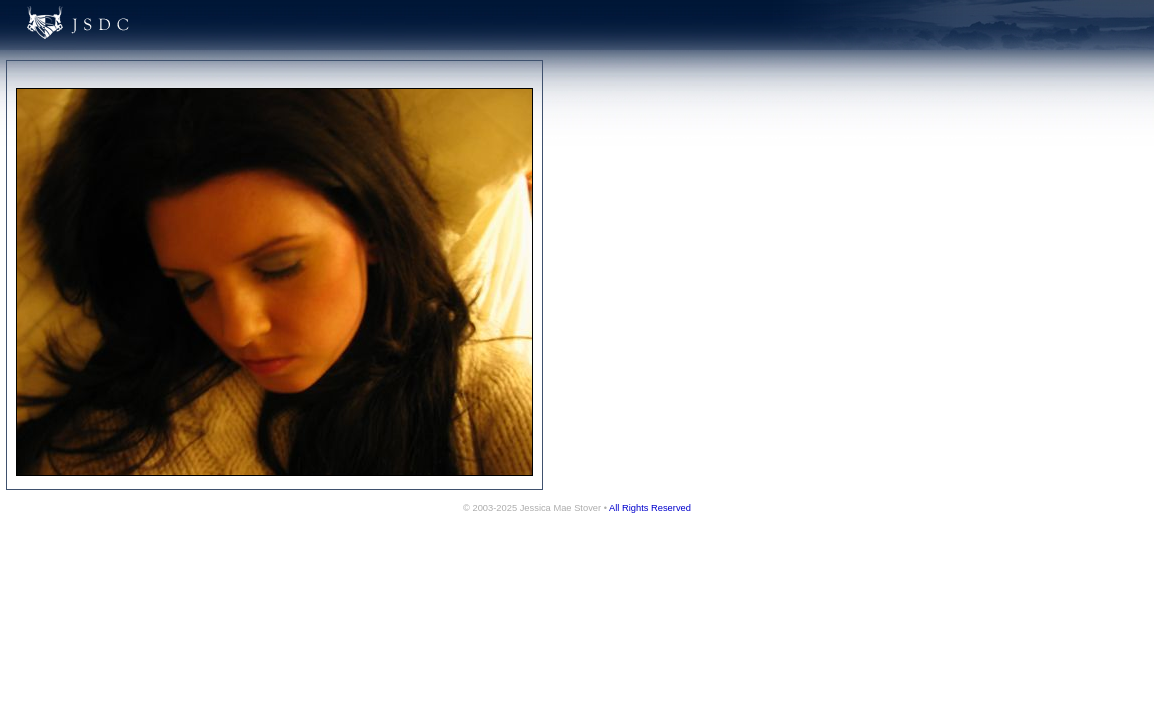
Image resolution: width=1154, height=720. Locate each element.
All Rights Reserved (650, 508)
